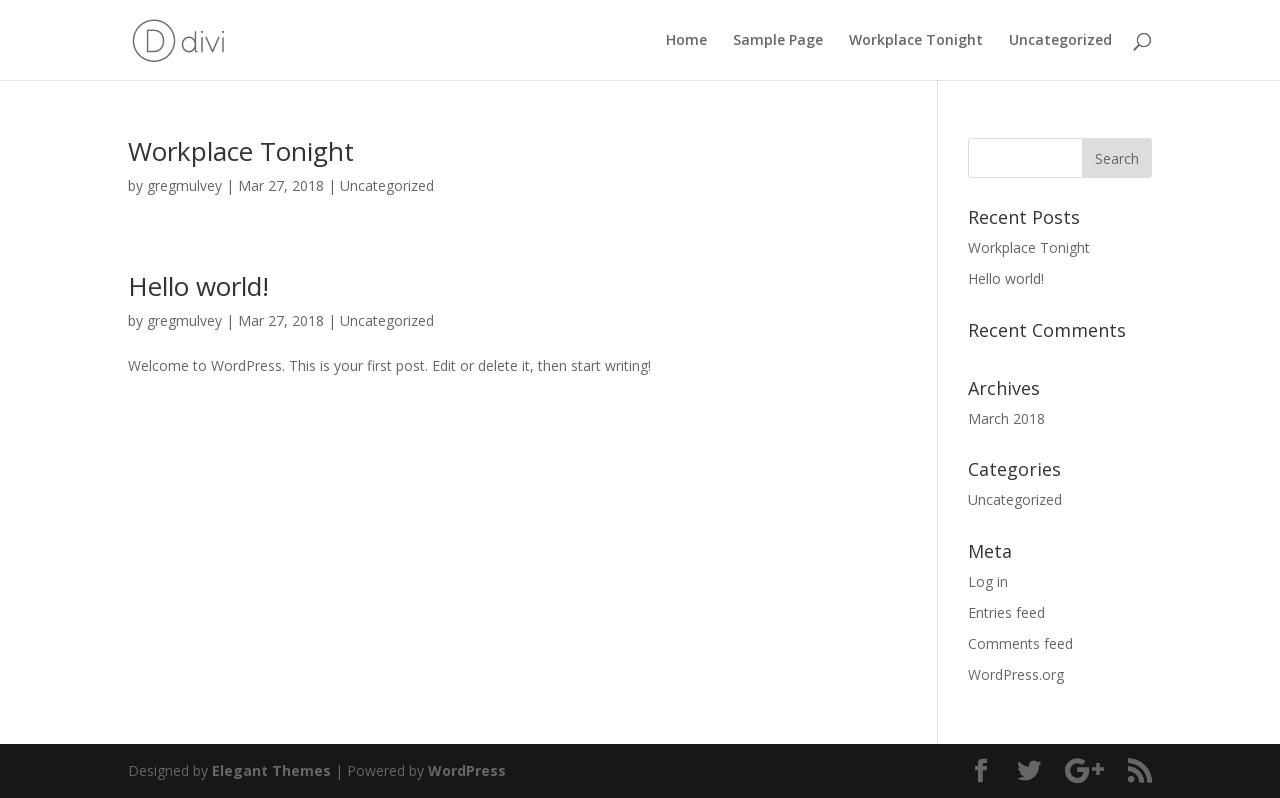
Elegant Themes (271, 770)
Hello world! (198, 286)
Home (686, 41)
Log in (988, 581)
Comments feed (1020, 643)
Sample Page (778, 41)
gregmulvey (184, 185)
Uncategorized (1060, 41)
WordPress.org (1016, 674)
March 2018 (1006, 418)
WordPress (467, 770)
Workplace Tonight (916, 41)
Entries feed (1006, 612)
